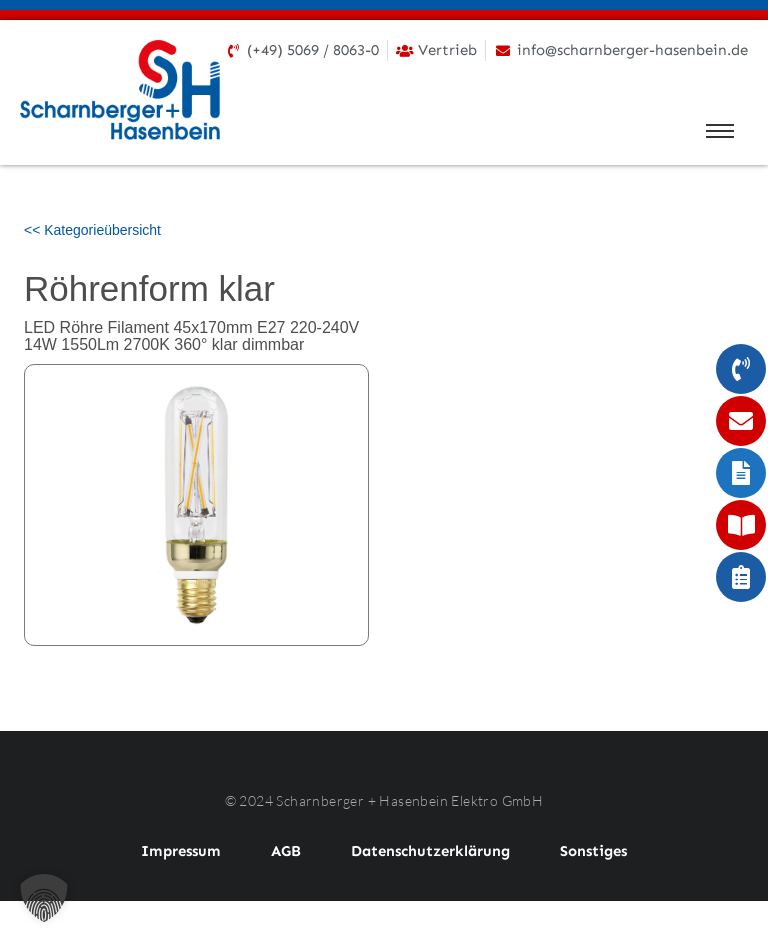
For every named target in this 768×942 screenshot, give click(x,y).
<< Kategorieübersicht (92, 230)
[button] (44, 898)
